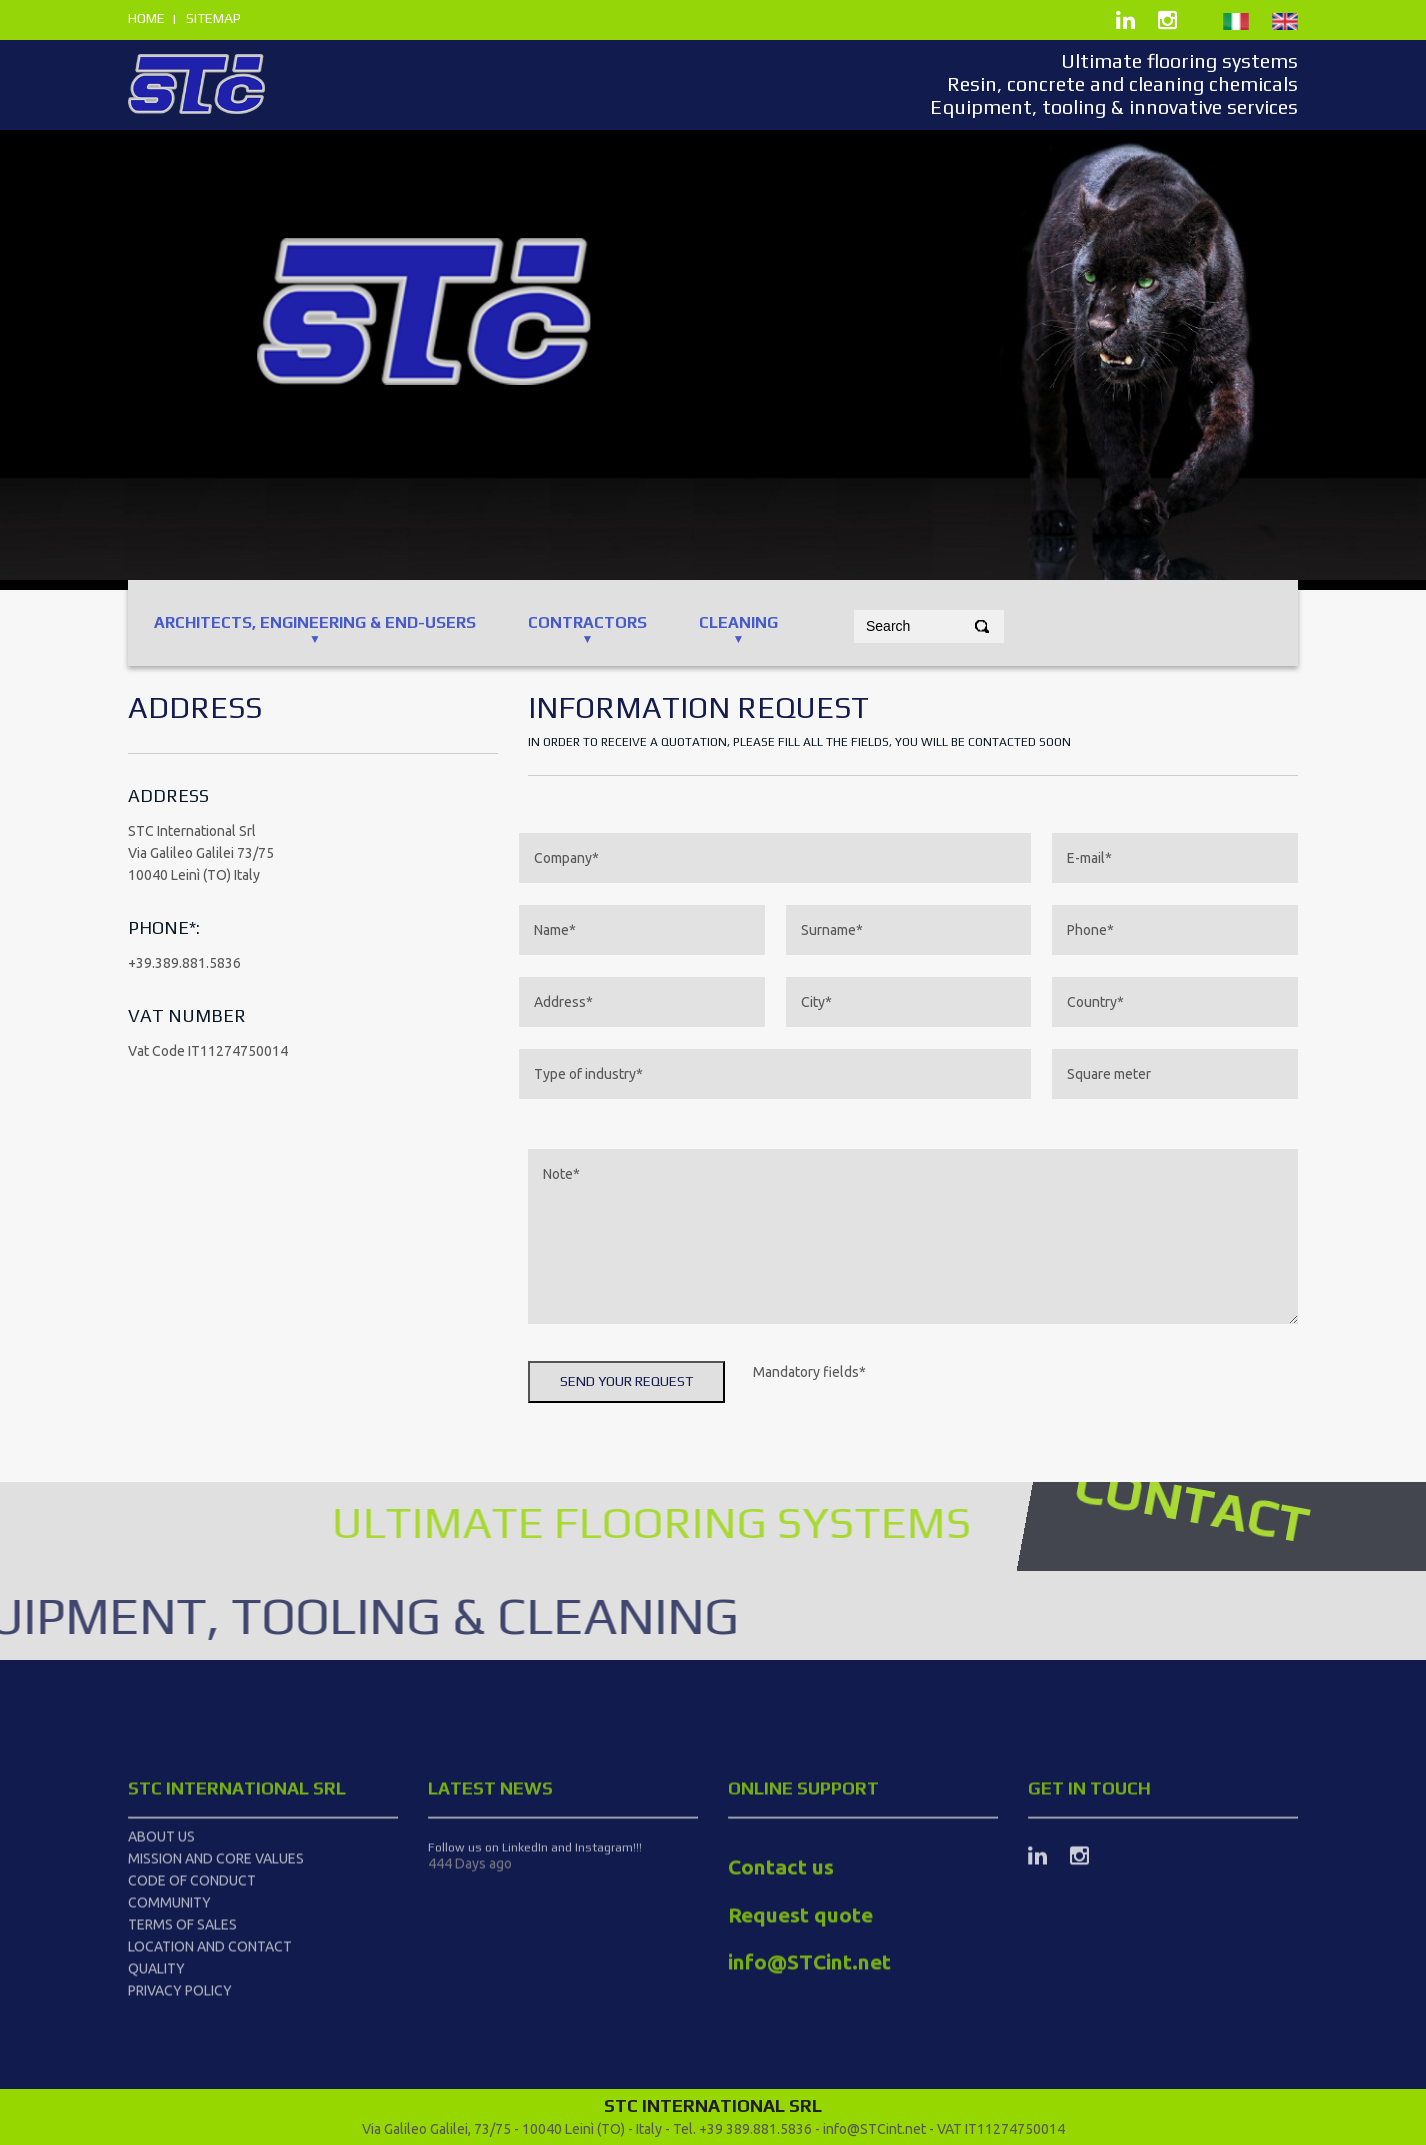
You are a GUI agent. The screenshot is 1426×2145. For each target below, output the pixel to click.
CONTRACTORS (587, 622)
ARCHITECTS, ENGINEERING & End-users (315, 622)
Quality (156, 2058)
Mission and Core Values (216, 1948)
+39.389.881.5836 (184, 963)
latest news (490, 1877)
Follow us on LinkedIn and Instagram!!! (535, 1937)
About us (161, 1926)
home (146, 18)
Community (169, 1992)
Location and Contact (210, 2036)
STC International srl (237, 1877)
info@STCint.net (874, 2129)
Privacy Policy (180, 2080)
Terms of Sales (182, 2014)
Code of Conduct (192, 1970)
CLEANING (738, 622)
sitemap (213, 18)
